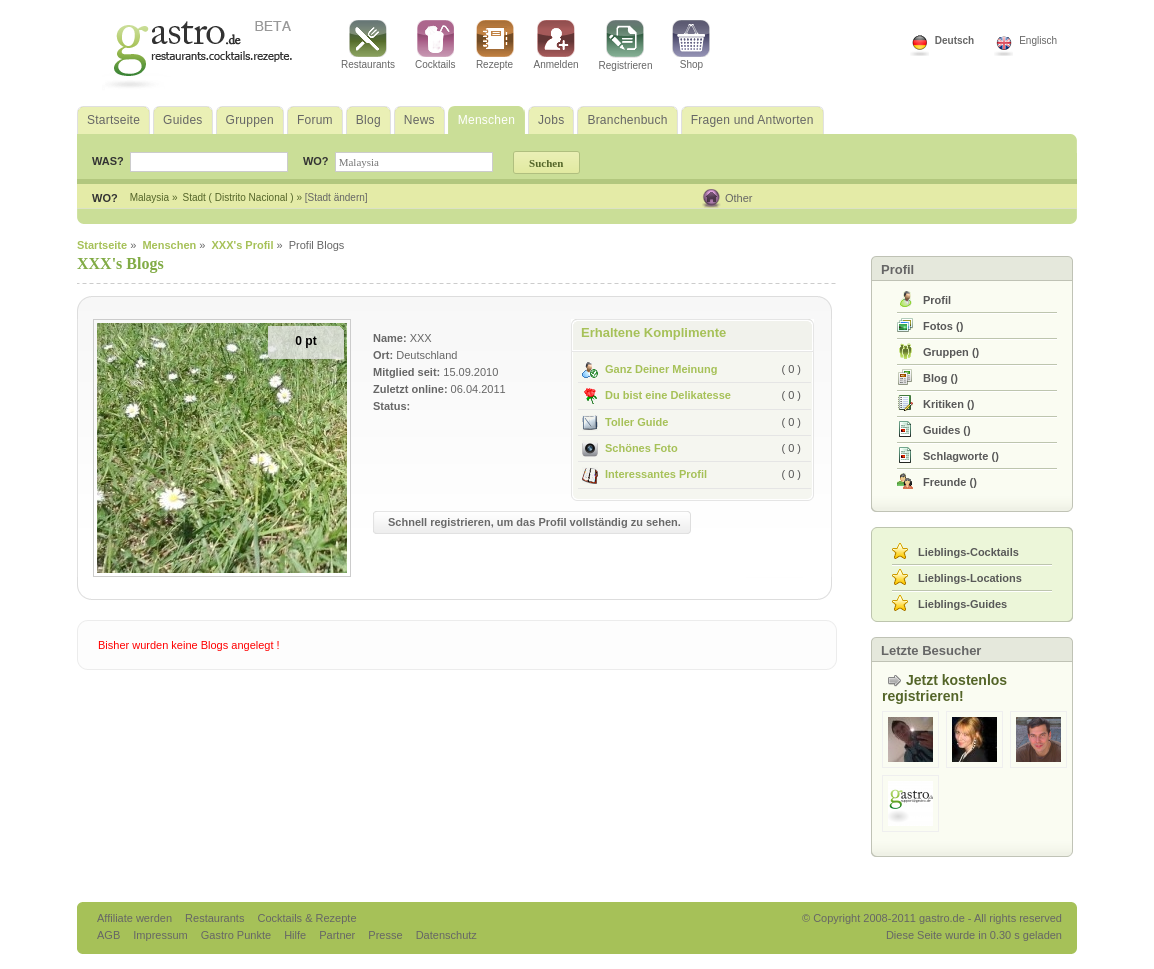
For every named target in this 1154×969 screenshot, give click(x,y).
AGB (110, 935)
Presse (385, 935)
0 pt (305, 341)
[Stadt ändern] (336, 197)
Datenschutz (446, 935)
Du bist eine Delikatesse (656, 395)
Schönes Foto (630, 448)
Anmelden (556, 45)
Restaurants (368, 45)
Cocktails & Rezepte (306, 918)
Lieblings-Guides (962, 604)
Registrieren (626, 45)
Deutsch (954, 40)
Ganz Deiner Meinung (649, 369)
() (943, 326)
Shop (691, 45)
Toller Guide (625, 422)
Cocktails (435, 45)
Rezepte (495, 45)
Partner (338, 935)
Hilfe (296, 935)
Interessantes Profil (644, 474)
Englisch (1038, 40)
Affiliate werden (136, 918)
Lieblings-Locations (970, 578)
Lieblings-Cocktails (968, 552)
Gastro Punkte (237, 935)
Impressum (161, 935)
